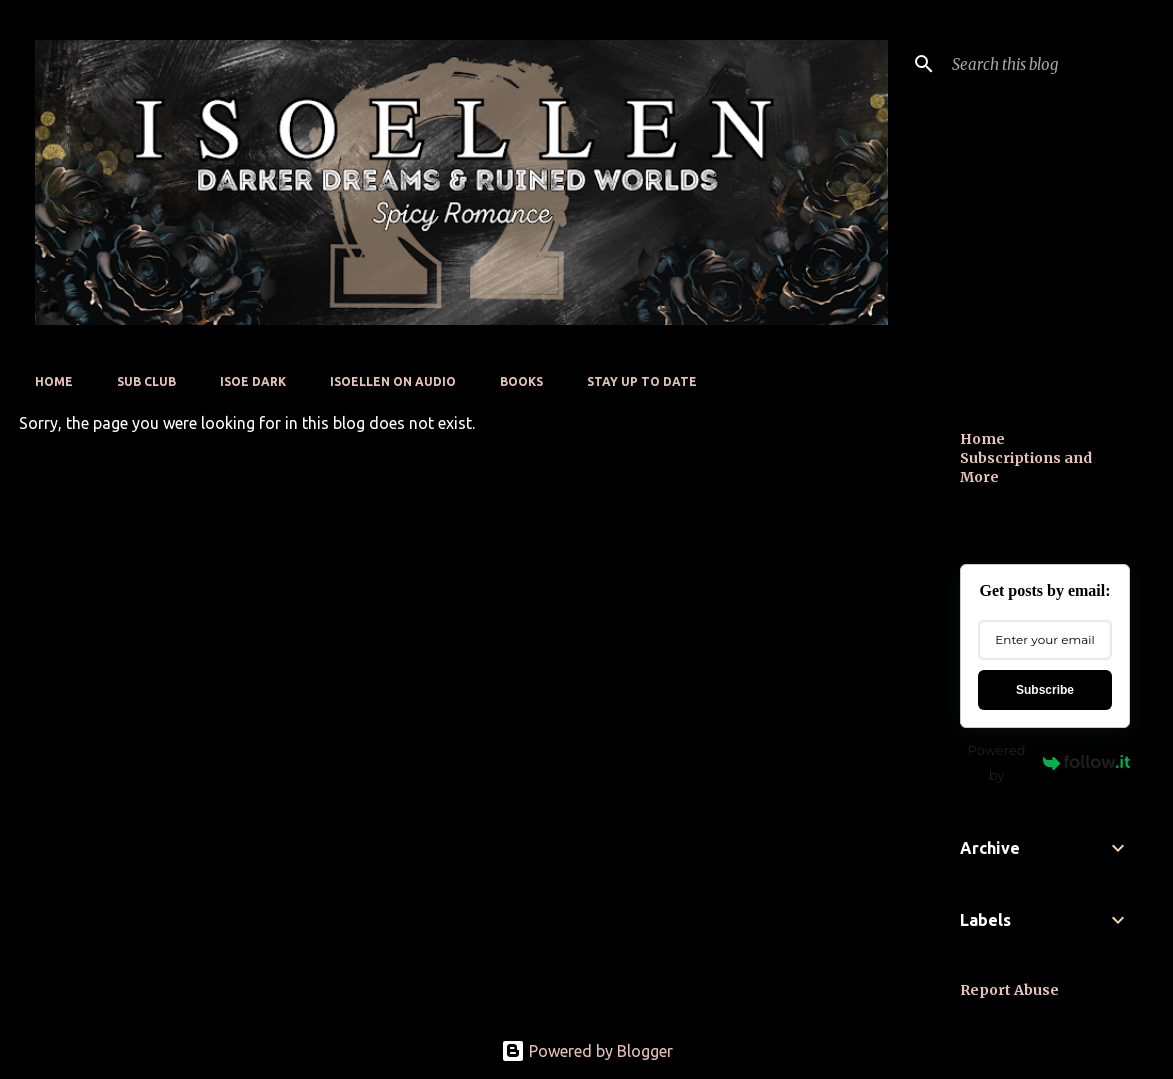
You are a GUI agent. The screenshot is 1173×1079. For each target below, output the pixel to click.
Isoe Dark (253, 381)
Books (521, 381)
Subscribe (1045, 690)
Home (54, 381)
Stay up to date (642, 381)
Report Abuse (1009, 990)
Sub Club (146, 381)
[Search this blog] (1049, 64)
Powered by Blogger (587, 1051)
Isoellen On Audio (393, 381)
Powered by (1049, 762)
